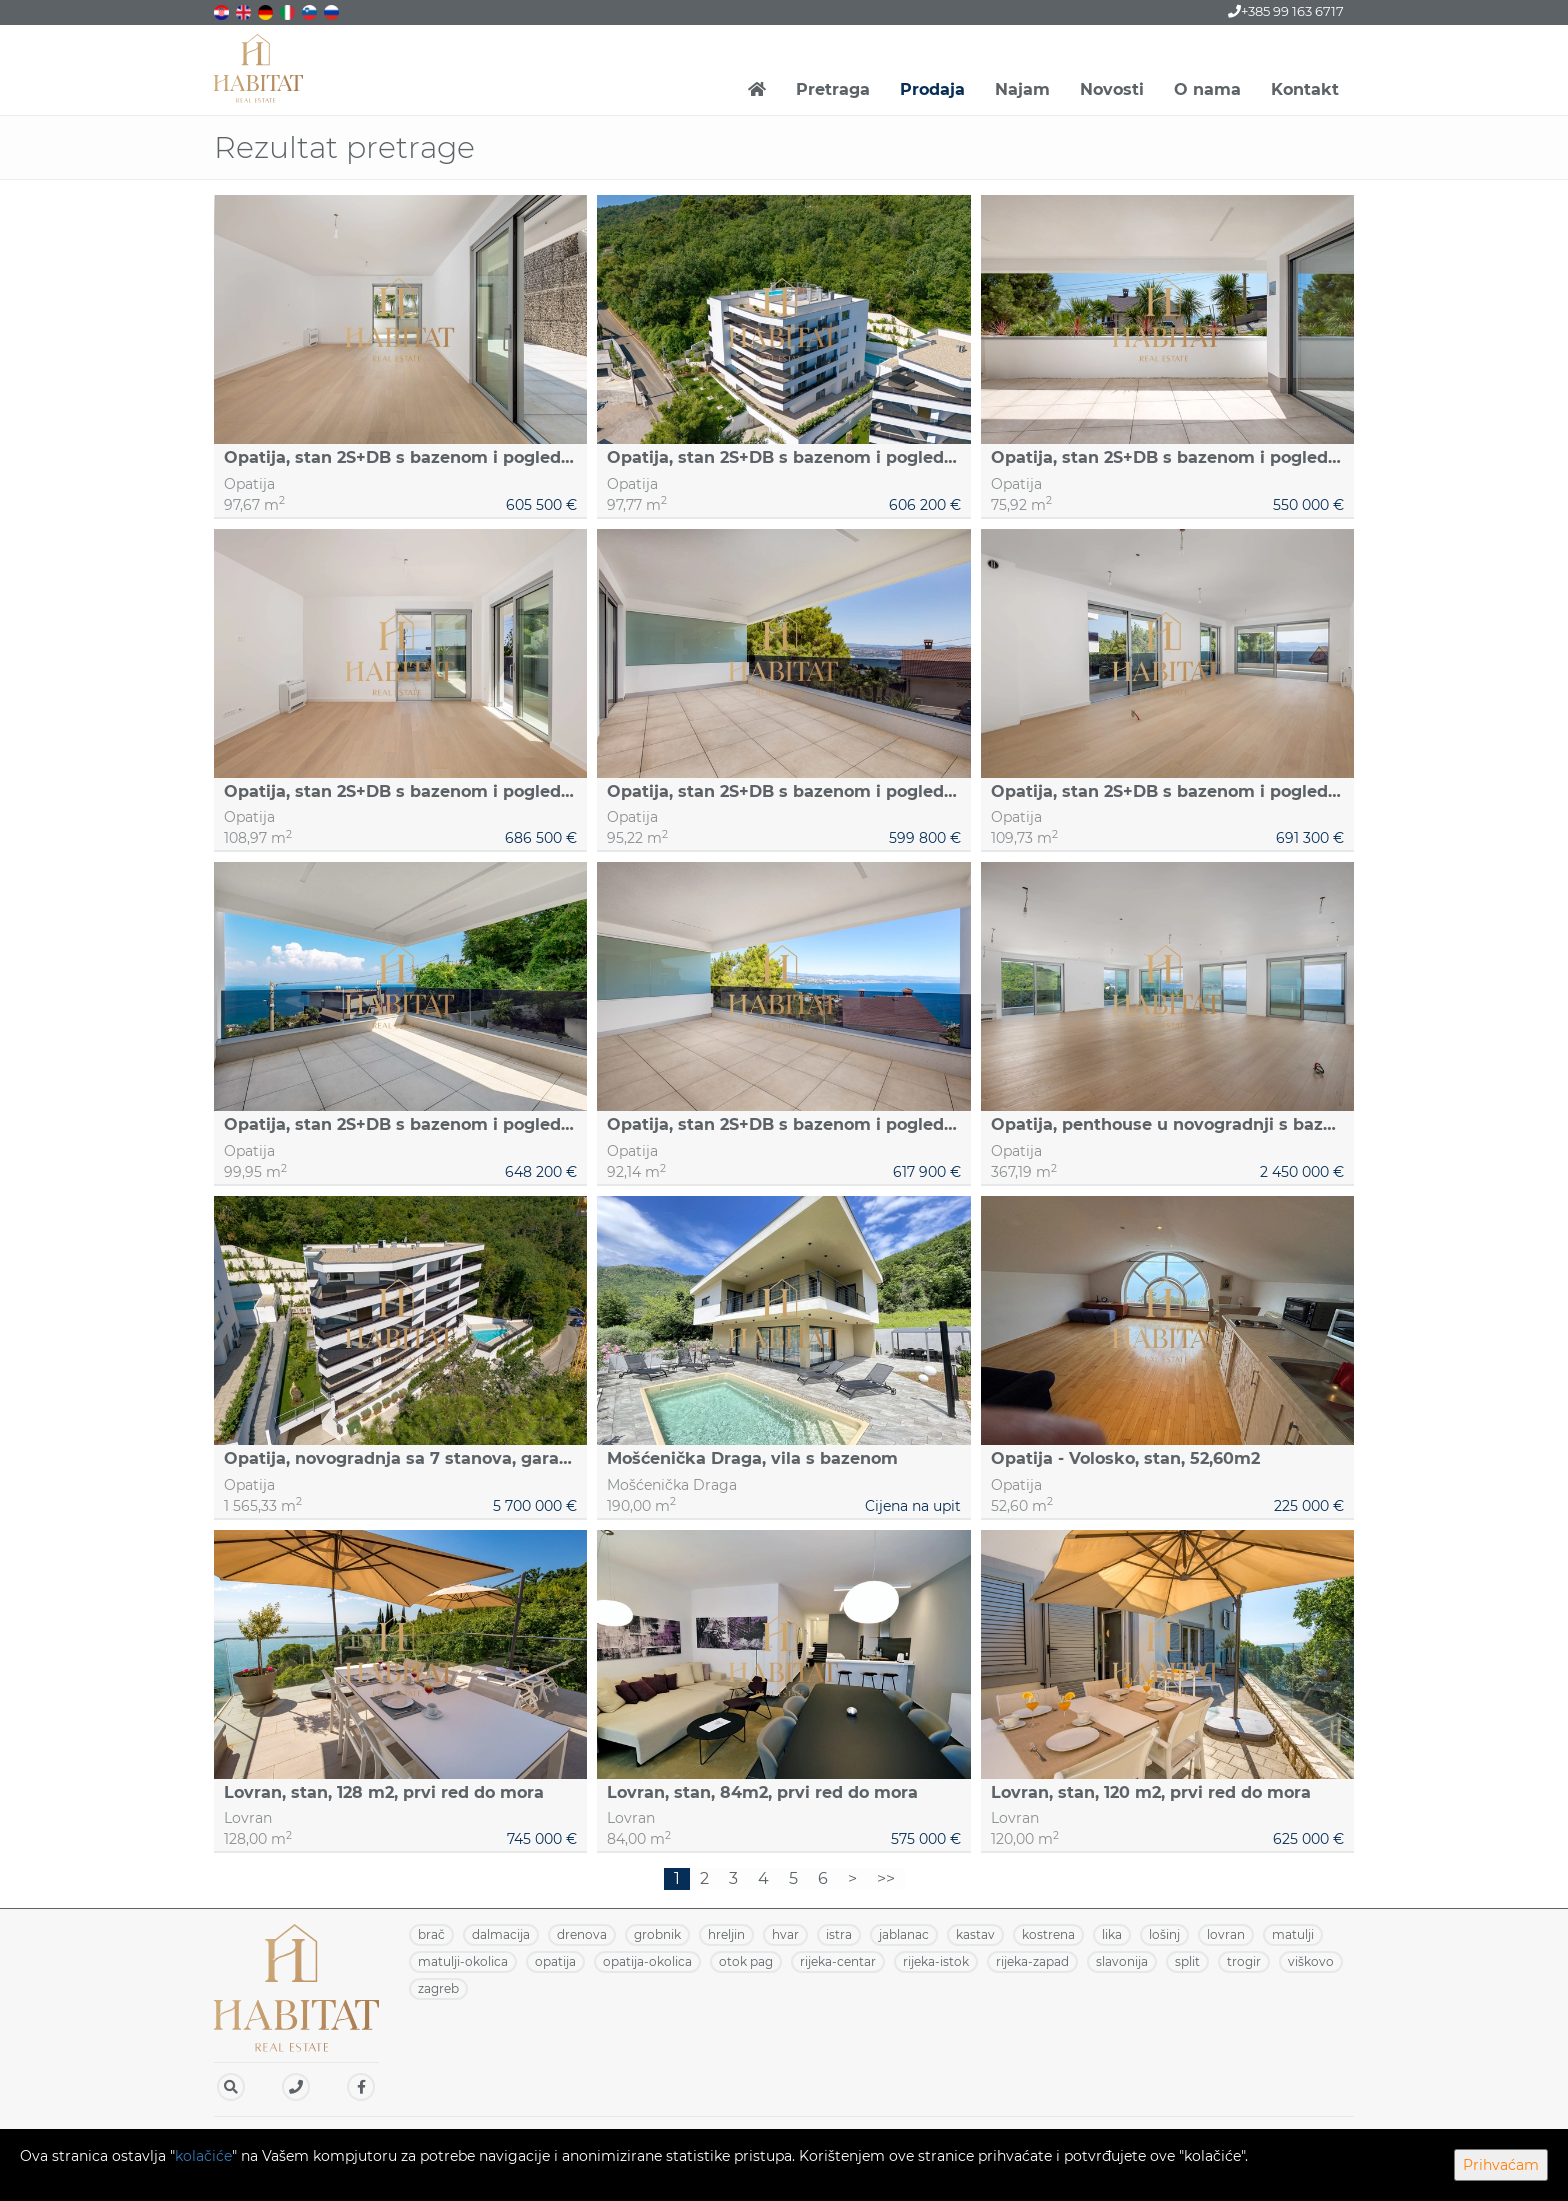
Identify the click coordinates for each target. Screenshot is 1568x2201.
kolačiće (203, 2156)
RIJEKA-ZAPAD (1032, 1961)
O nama (1207, 89)
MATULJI (1293, 1934)
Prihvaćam (1501, 2165)
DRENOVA (582, 1934)
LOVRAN (1226, 1934)
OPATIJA (555, 1961)
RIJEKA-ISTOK (936, 1961)
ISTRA (839, 1934)
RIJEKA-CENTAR (838, 1961)
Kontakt (1305, 89)
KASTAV (975, 1934)
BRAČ (431, 1934)
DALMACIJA (501, 1934)
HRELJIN (726, 1934)
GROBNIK (657, 1934)
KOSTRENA (1048, 1934)
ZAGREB (438, 1988)
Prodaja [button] (932, 89)
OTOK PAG (746, 1961)
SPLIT (1187, 1961)
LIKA (1112, 1934)
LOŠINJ (1164, 1934)
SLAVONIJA (1122, 1961)
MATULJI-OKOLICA (463, 1961)
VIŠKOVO (1311, 1961)
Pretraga (833, 89)
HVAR (785, 1934)
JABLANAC (904, 1934)
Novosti (1112, 89)
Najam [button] (1022, 89)
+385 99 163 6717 (1286, 11)
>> (886, 1878)
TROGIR (1244, 1961)
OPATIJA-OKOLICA (647, 1961)
